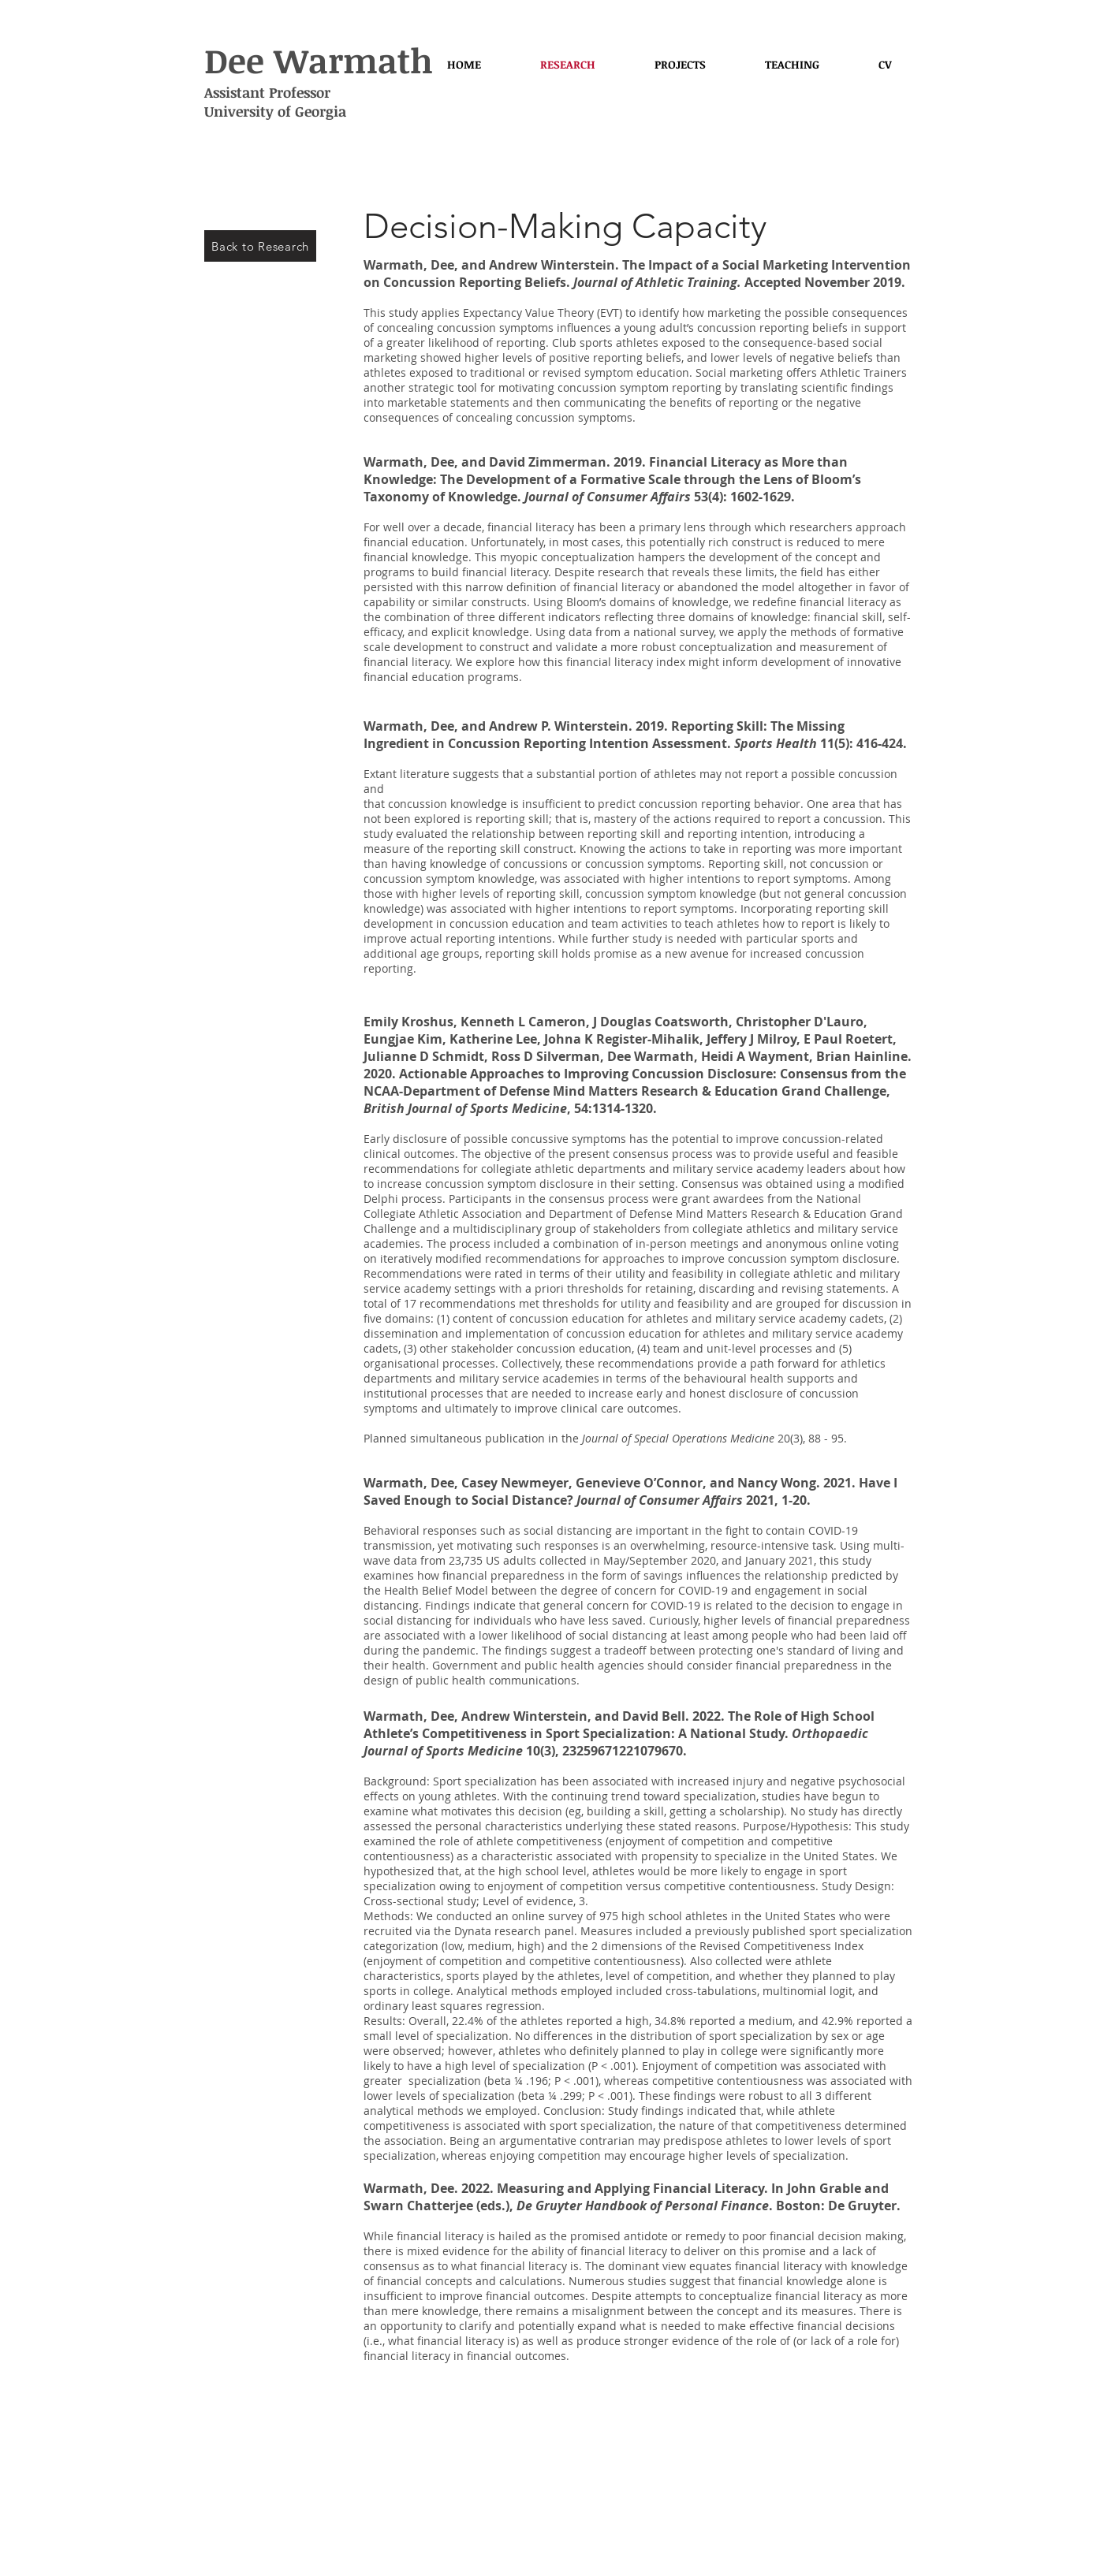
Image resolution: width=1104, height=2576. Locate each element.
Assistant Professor (267, 92)
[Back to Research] (260, 246)
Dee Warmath (318, 60)
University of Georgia (275, 111)
